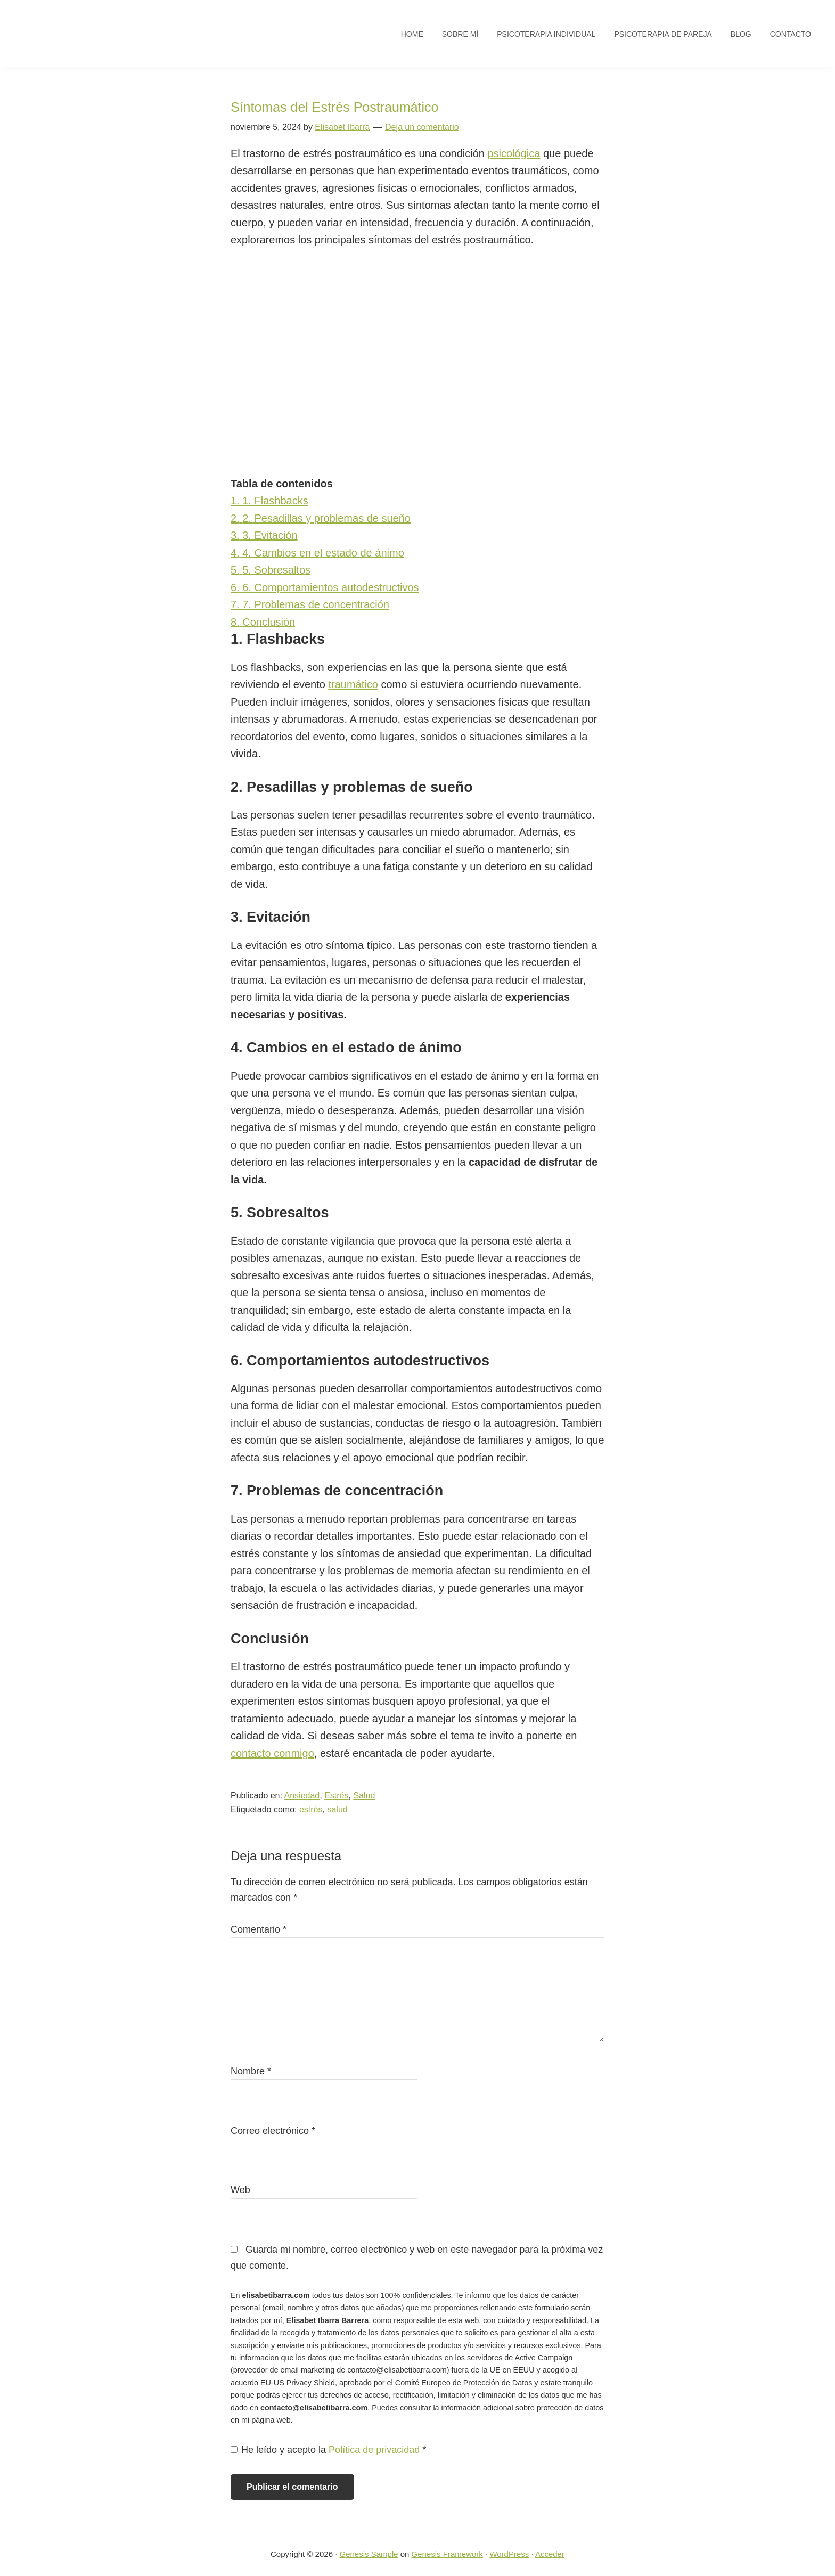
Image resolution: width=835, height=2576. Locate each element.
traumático (353, 684)
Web (240, 2190)
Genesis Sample (369, 2553)
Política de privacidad (375, 2449)
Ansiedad (302, 1795)
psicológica (513, 153)
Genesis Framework (447, 2553)
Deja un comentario (422, 127)
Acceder (549, 2553)
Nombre (251, 2071)
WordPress (509, 2553)
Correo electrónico (273, 2130)
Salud (364, 1795)
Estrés (336, 1795)
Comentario (258, 1929)
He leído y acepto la (328, 2449)
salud (337, 1809)
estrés (311, 1809)
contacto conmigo (272, 1753)
